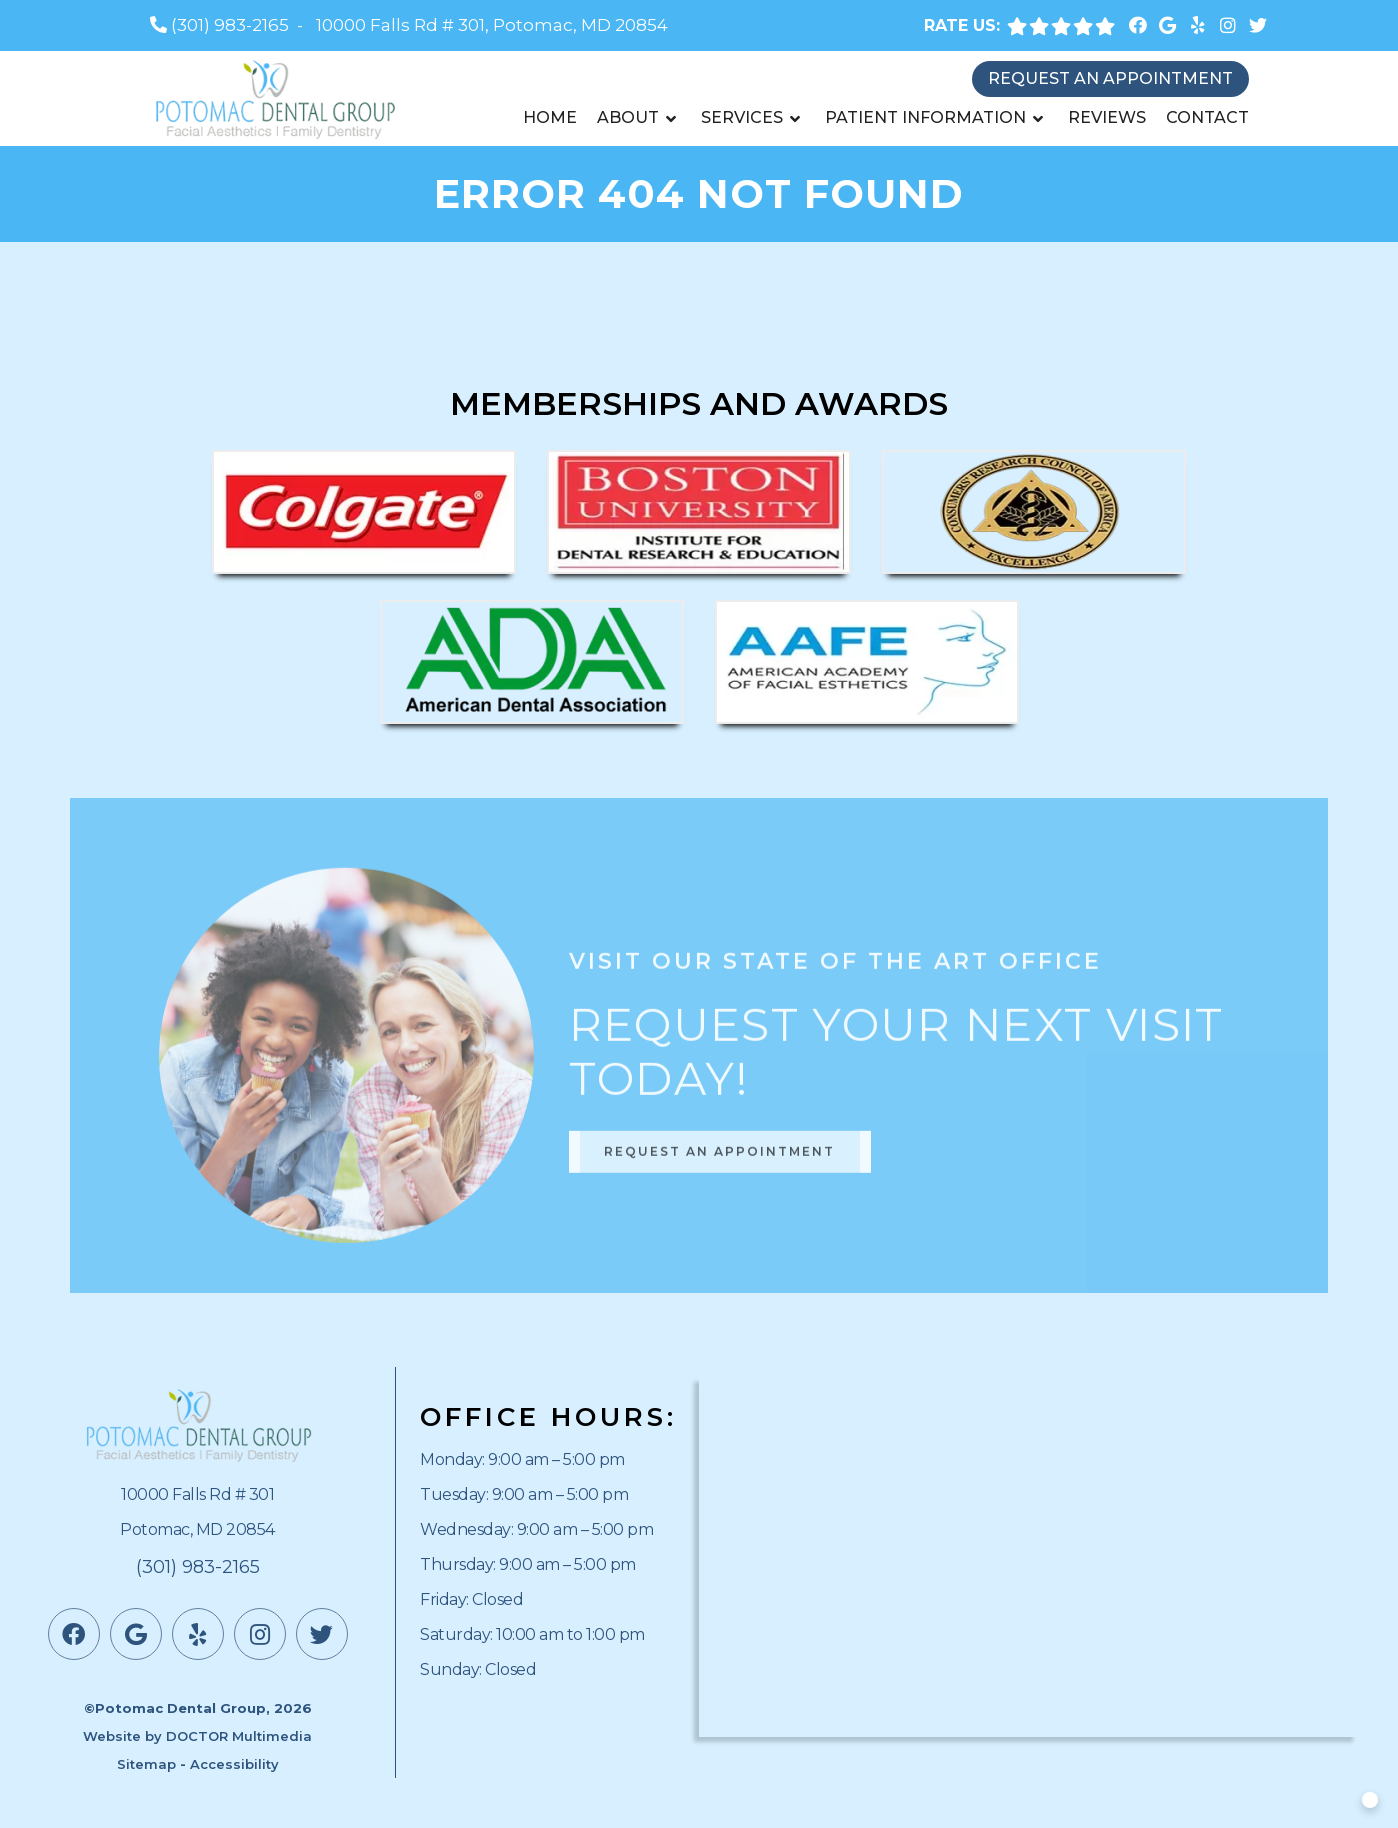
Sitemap (146, 1764)
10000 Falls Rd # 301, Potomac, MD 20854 (492, 25)
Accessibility (234, 1764)
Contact (1207, 117)
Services (742, 117)
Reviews (1107, 117)
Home (550, 117)
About (628, 117)
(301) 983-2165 (230, 25)
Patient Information (925, 117)
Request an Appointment (1110, 78)
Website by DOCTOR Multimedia (197, 1736)
